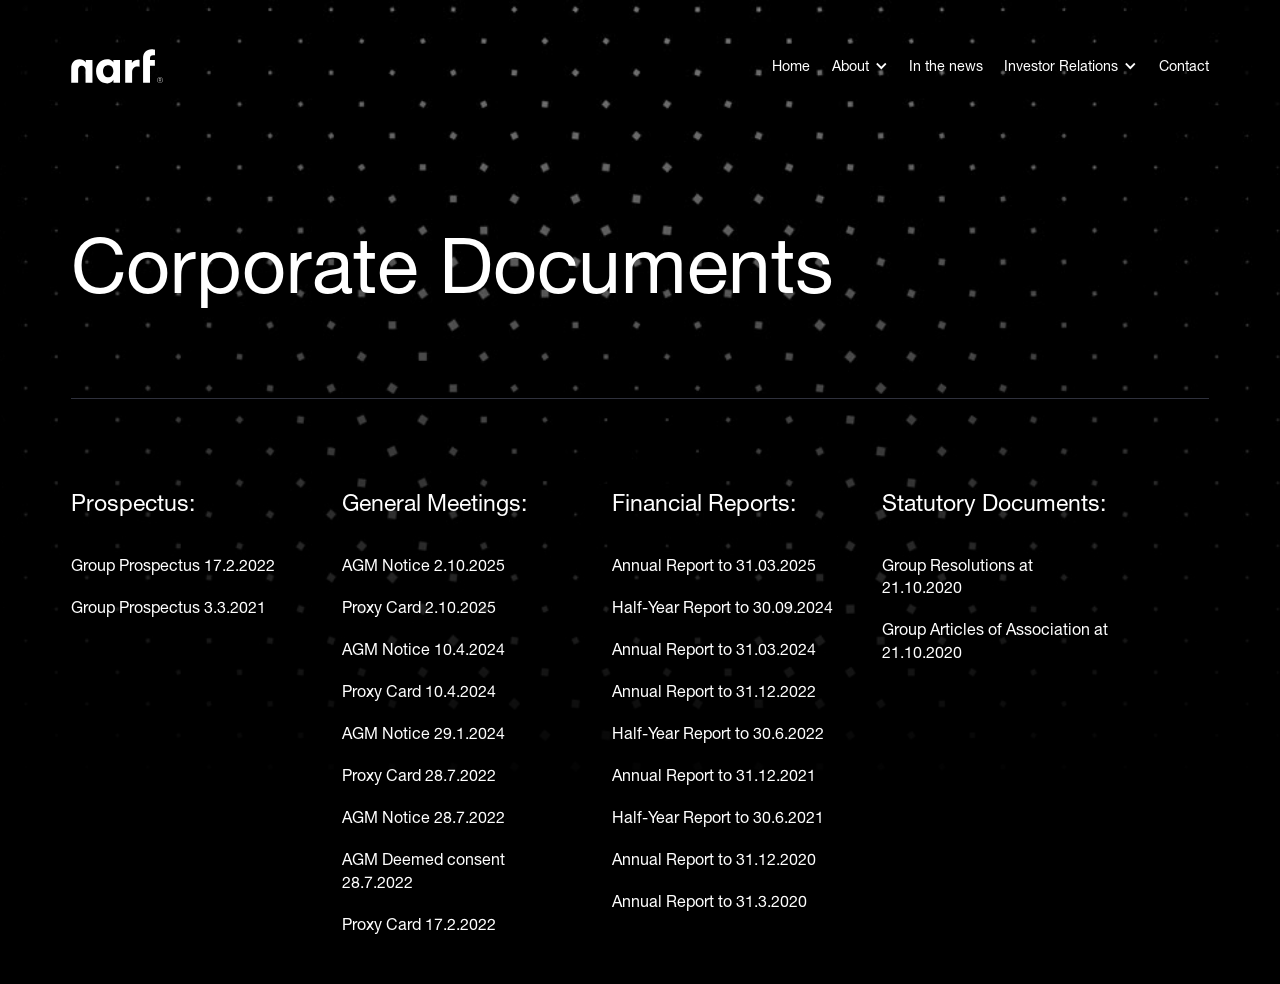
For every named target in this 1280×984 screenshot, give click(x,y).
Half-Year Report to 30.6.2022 (718, 733)
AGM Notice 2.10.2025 (423, 565)
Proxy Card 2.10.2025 (419, 607)
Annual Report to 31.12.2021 (714, 775)
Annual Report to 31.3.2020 (709, 901)
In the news (946, 65)
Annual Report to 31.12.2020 (714, 859)
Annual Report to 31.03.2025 (714, 565)
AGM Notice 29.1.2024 (423, 733)
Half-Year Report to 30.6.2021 (718, 817)
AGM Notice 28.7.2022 (423, 817)
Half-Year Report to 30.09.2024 (722, 607)
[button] (860, 66)
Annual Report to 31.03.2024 (714, 649)
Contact (1184, 65)
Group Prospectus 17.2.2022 (173, 565)
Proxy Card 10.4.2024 (419, 691)
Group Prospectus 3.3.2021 (168, 607)
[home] (117, 66)
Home (791, 65)
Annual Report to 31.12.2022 (714, 691)
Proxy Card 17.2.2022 (419, 924)
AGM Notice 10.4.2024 (423, 649)
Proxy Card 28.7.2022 (419, 775)
